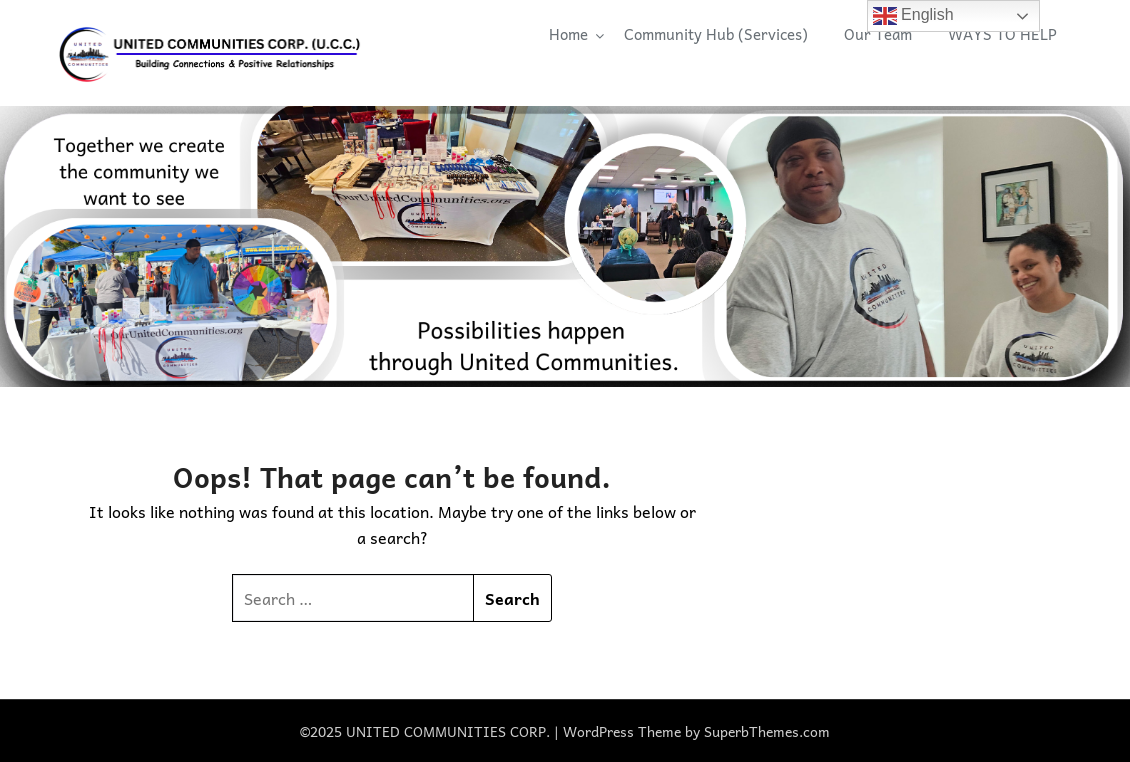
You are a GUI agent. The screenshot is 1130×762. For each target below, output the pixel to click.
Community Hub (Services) (716, 34)
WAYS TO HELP (1002, 34)
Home (568, 34)
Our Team (878, 34)
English (913, 16)
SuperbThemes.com (767, 731)
